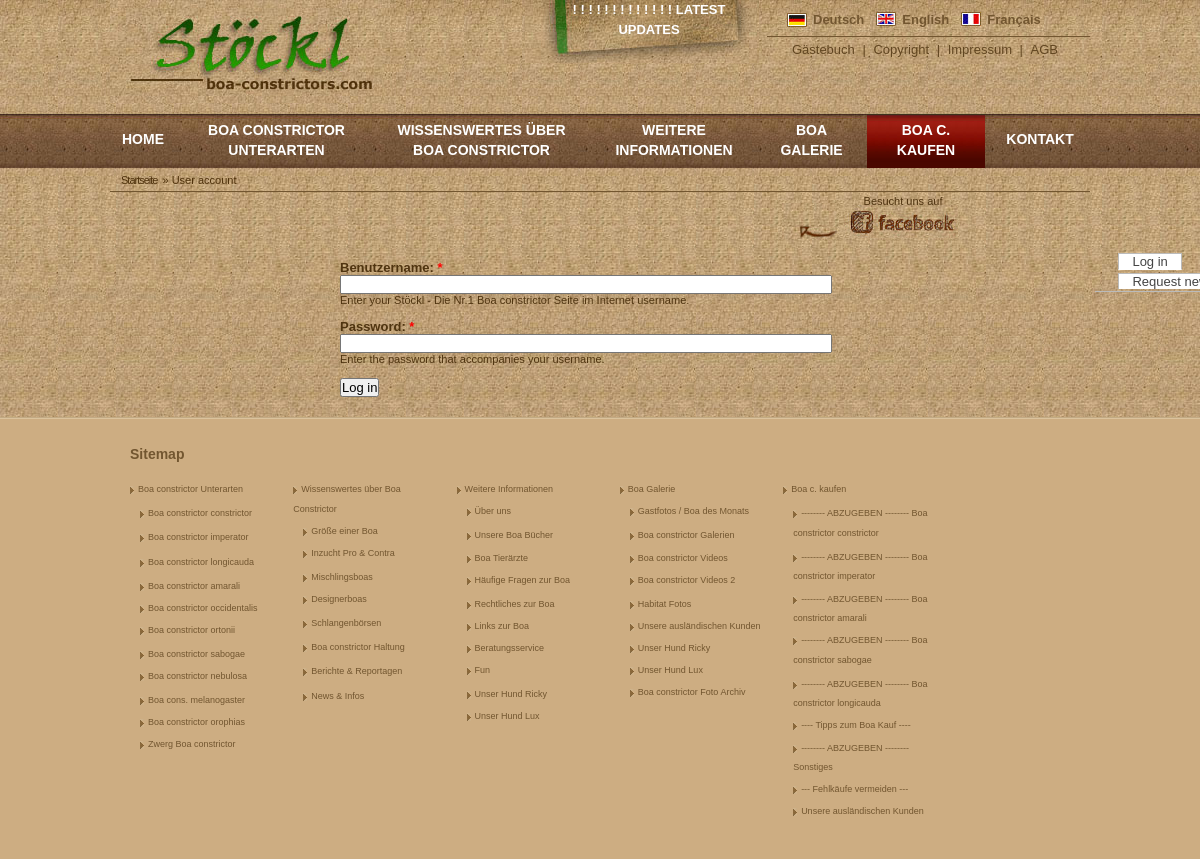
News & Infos (337, 696)
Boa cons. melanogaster (196, 700)
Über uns (493, 511)
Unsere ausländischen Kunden (699, 626)
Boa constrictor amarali (194, 586)
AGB (1044, 49)
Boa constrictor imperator (198, 537)
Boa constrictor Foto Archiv (692, 692)
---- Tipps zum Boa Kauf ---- (856, 725)
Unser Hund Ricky (511, 694)
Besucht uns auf (903, 201)
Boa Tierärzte (502, 558)
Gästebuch (823, 49)
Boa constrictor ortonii (191, 630)
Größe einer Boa (344, 531)
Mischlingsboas (342, 577)
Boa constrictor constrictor (200, 513)
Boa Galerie (811, 140)
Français (1013, 19)
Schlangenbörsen (346, 623)
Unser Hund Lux (507, 716)
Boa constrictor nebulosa (197, 676)
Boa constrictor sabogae (196, 654)
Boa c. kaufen (926, 140)
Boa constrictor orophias (196, 722)
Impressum (980, 49)
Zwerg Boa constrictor (192, 744)
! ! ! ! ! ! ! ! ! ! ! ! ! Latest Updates (649, 19)
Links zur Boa (502, 626)
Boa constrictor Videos (683, 558)
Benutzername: (391, 267)
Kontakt (1039, 139)
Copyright (901, 49)
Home (143, 139)
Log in (1149, 261)
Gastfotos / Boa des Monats (693, 511)
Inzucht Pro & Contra (353, 553)
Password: (377, 326)
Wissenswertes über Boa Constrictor (481, 140)
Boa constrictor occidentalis (203, 608)
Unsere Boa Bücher (514, 535)
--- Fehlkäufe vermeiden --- (854, 789)
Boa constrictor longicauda (201, 562)
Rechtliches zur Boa (515, 604)
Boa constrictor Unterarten (276, 140)
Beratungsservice (510, 648)
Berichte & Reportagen (356, 671)
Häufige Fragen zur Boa (523, 580)
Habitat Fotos (665, 604)
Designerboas (339, 599)
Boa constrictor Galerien (686, 535)
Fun (483, 670)
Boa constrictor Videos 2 (686, 580)
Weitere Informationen (673, 140)
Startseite (139, 180)
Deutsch (838, 19)
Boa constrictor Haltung (358, 647)
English (925, 19)
